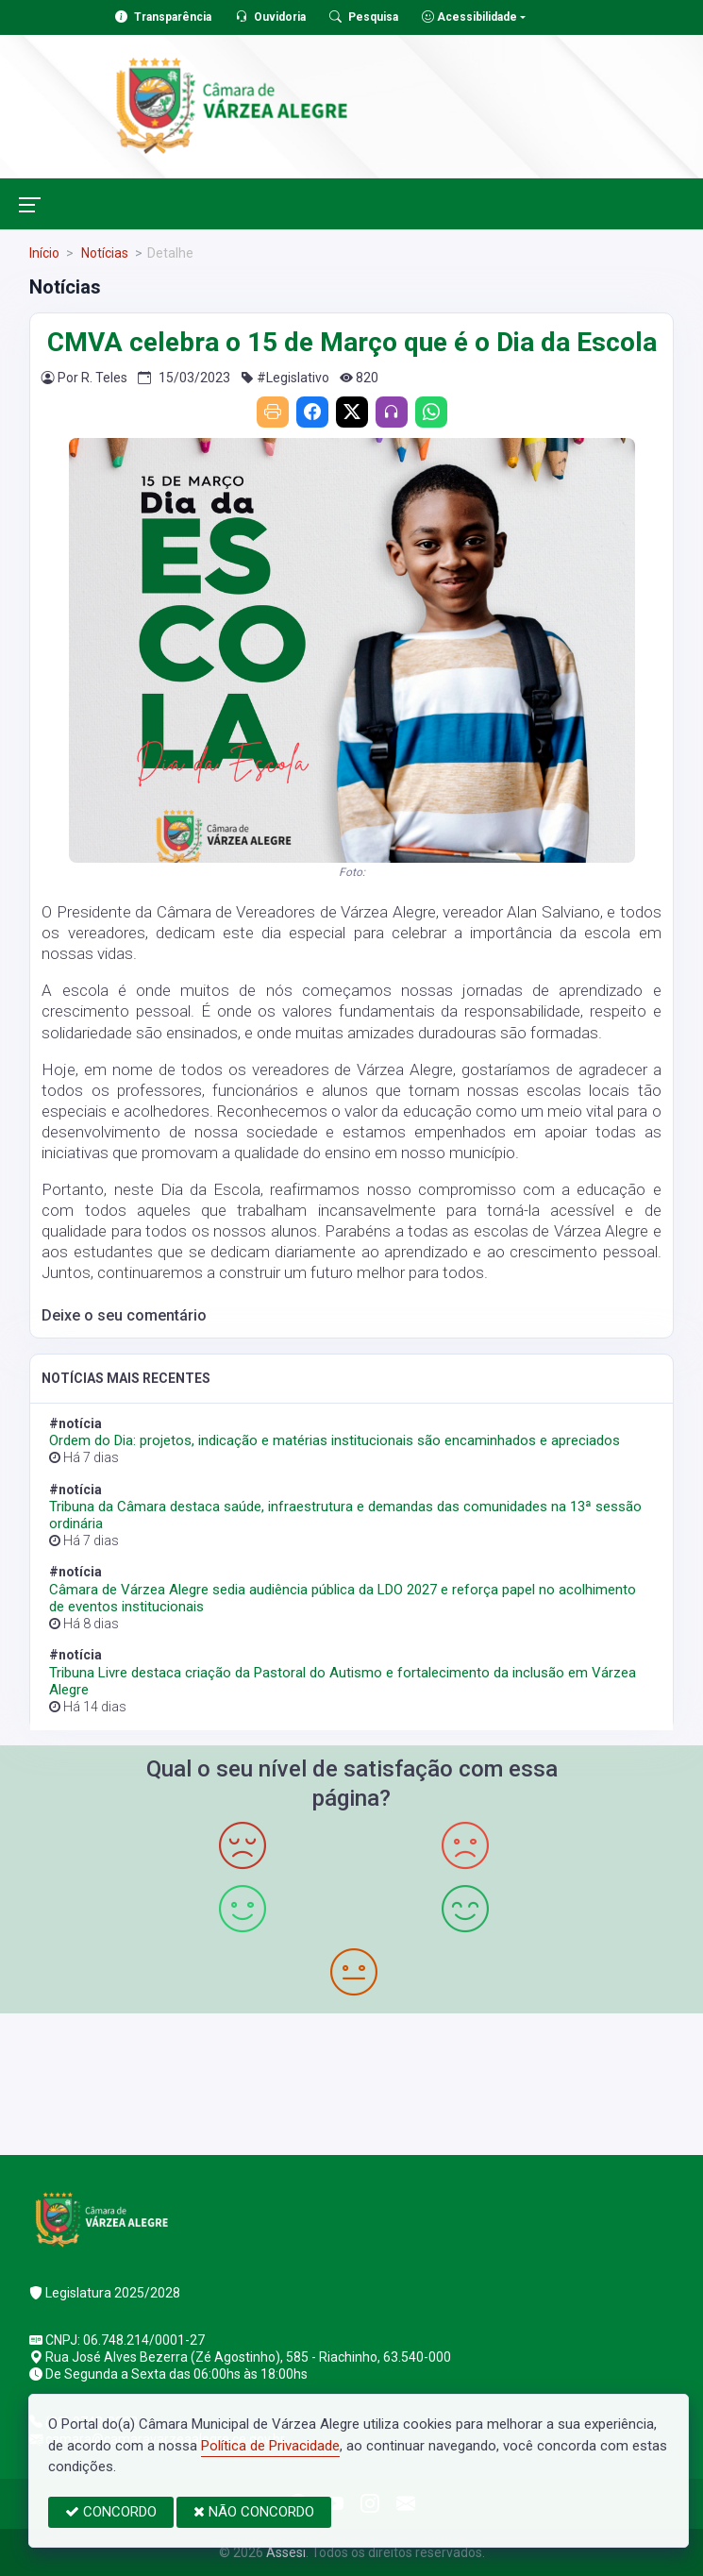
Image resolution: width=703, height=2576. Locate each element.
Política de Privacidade (270, 2445)
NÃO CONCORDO (253, 2511)
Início (44, 253)
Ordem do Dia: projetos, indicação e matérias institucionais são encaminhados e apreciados (334, 1440)
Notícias (103, 253)
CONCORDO (111, 2511)
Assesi (286, 2552)
